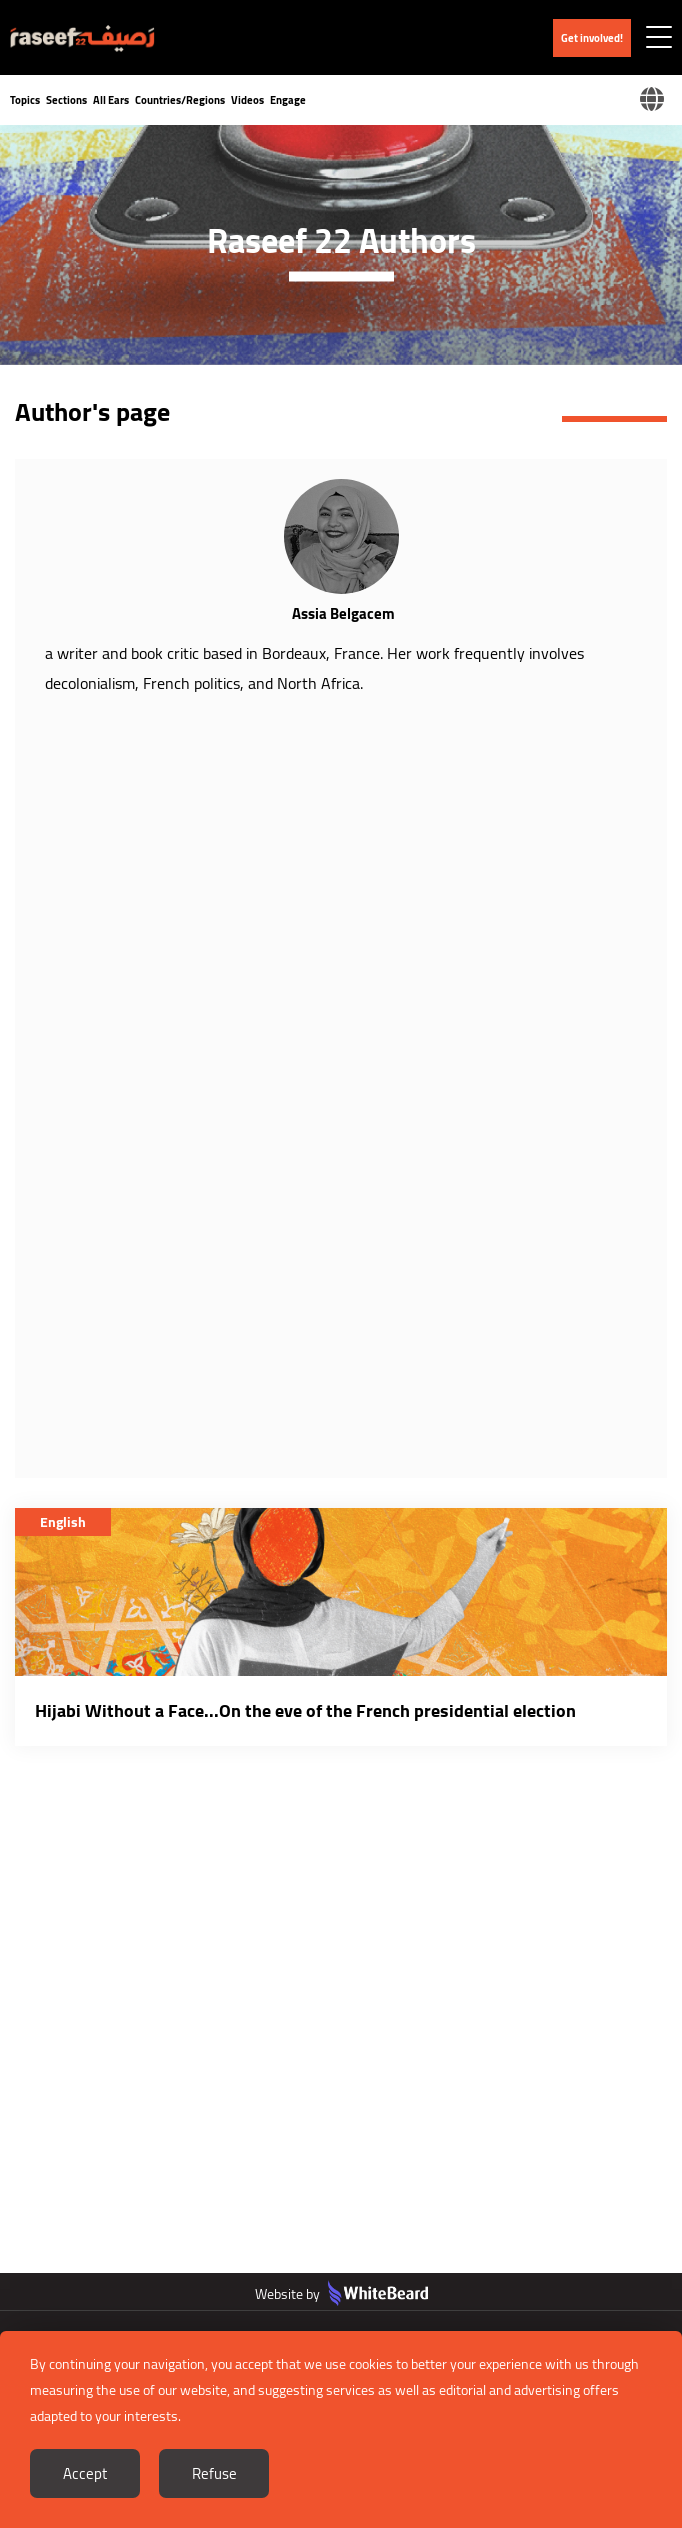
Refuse (214, 2473)
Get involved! (592, 38)
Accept (85, 2473)
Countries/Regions (180, 100)
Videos (247, 100)
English (63, 1522)
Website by (341, 2294)
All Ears (111, 100)
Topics (25, 100)
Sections (66, 100)
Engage (288, 100)
